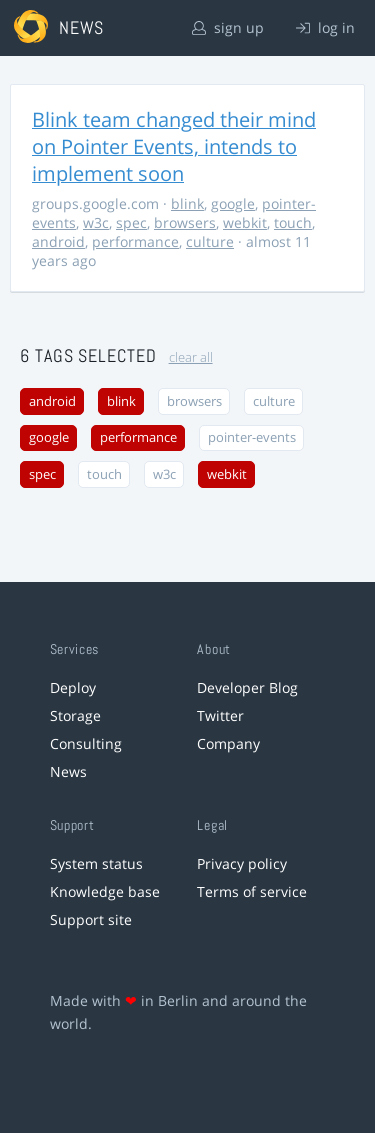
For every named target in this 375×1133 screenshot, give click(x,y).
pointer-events (252, 437)
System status (96, 863)
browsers (185, 222)
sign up (228, 27)
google (233, 203)
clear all (191, 357)
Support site (91, 919)
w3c (96, 222)
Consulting (86, 743)
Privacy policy (242, 863)
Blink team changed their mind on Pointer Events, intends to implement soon (174, 146)
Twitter (220, 715)
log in (325, 27)
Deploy (73, 687)
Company (228, 743)
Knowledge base (105, 891)
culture (210, 241)
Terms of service (252, 891)
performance (135, 241)
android (58, 241)
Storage (75, 715)
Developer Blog (247, 687)
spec (131, 222)
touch (293, 222)
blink (187, 203)
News (68, 771)
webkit (245, 222)
